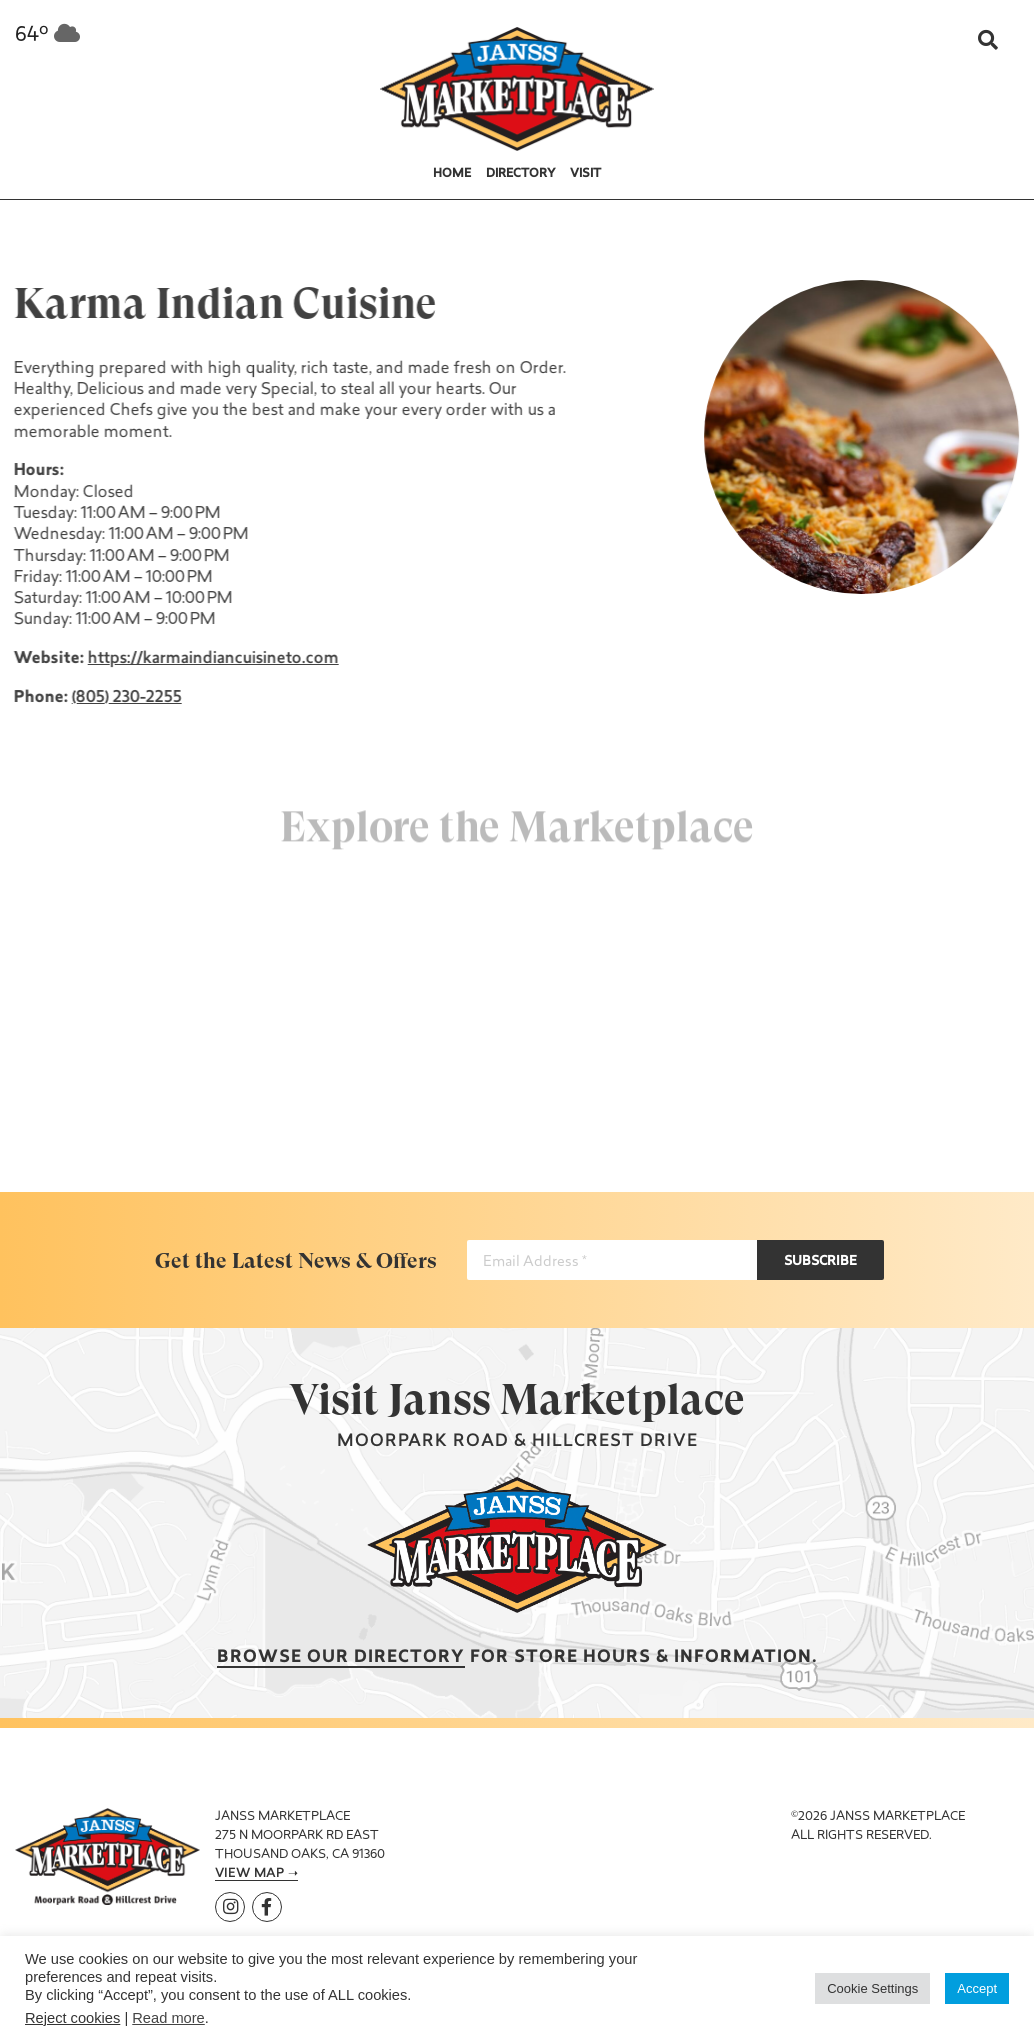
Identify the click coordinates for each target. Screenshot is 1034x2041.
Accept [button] (977, 1988)
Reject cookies (72, 2018)
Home (452, 174)
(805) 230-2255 (125, 698)
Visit (585, 174)
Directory (521, 174)
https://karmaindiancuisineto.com (211, 659)
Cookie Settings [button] (872, 1988)
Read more (168, 2018)
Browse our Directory (341, 1657)
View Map (249, 1874)
